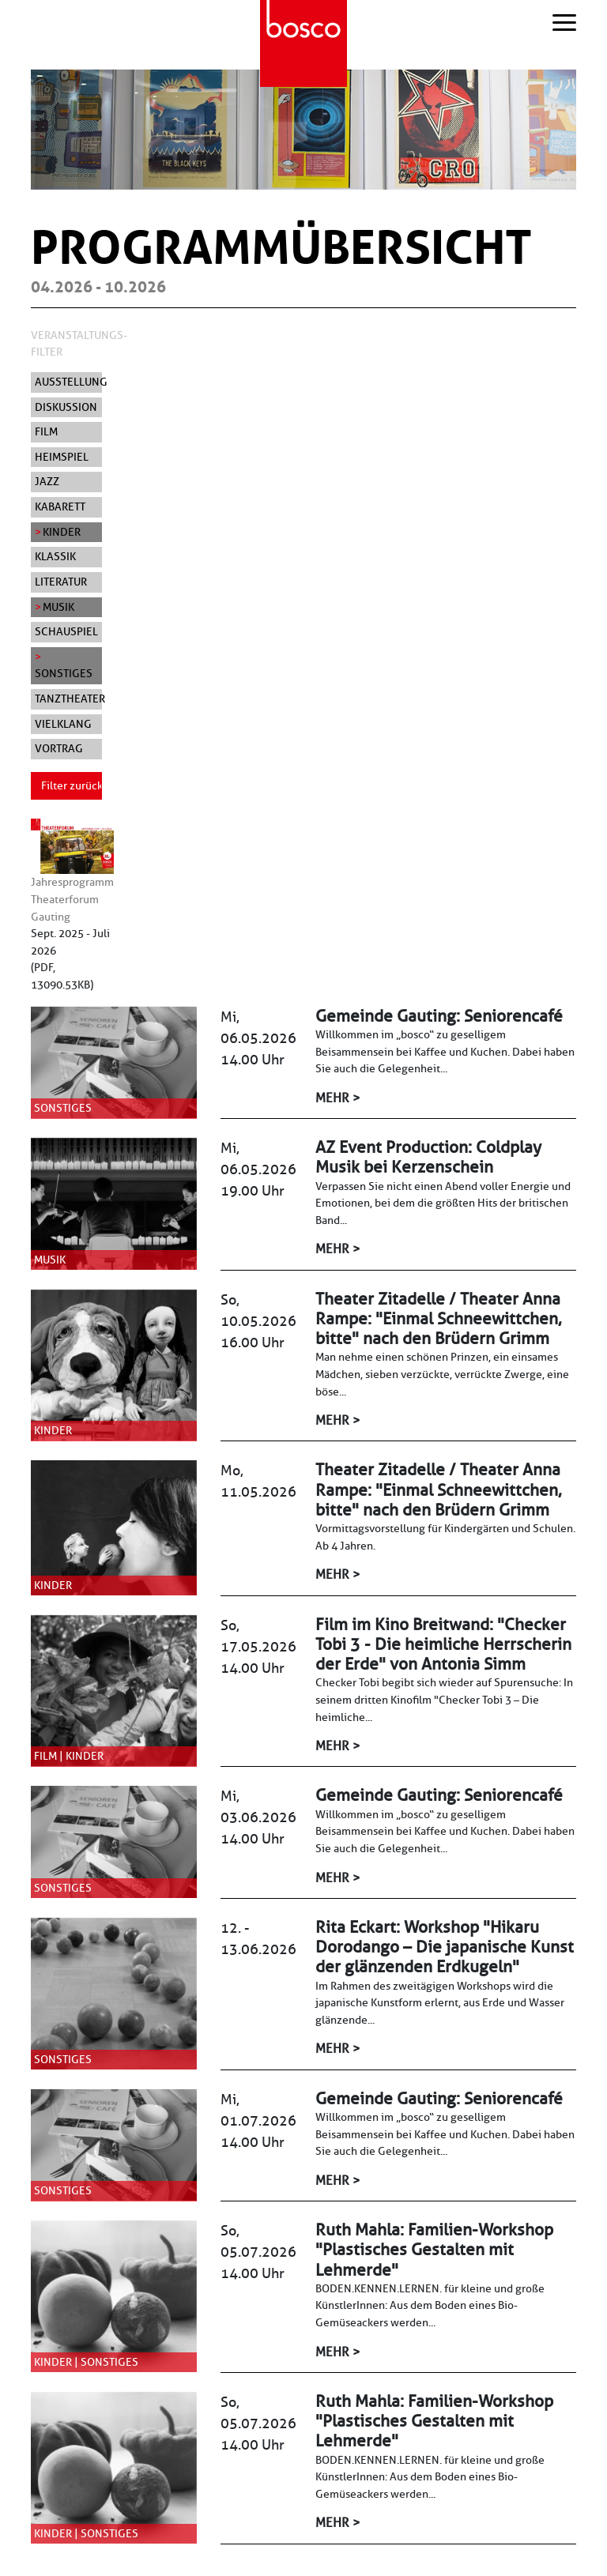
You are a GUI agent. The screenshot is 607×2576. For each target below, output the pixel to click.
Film (46, 431)
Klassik (55, 556)
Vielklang (63, 724)
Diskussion (66, 407)
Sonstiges (63, 673)
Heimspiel (62, 457)
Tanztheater (68, 698)
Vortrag (59, 748)
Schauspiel (66, 631)
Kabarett (60, 506)
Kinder (62, 532)
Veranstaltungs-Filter (79, 344)
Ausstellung (68, 382)
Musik (58, 607)
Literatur (61, 581)
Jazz (47, 481)
